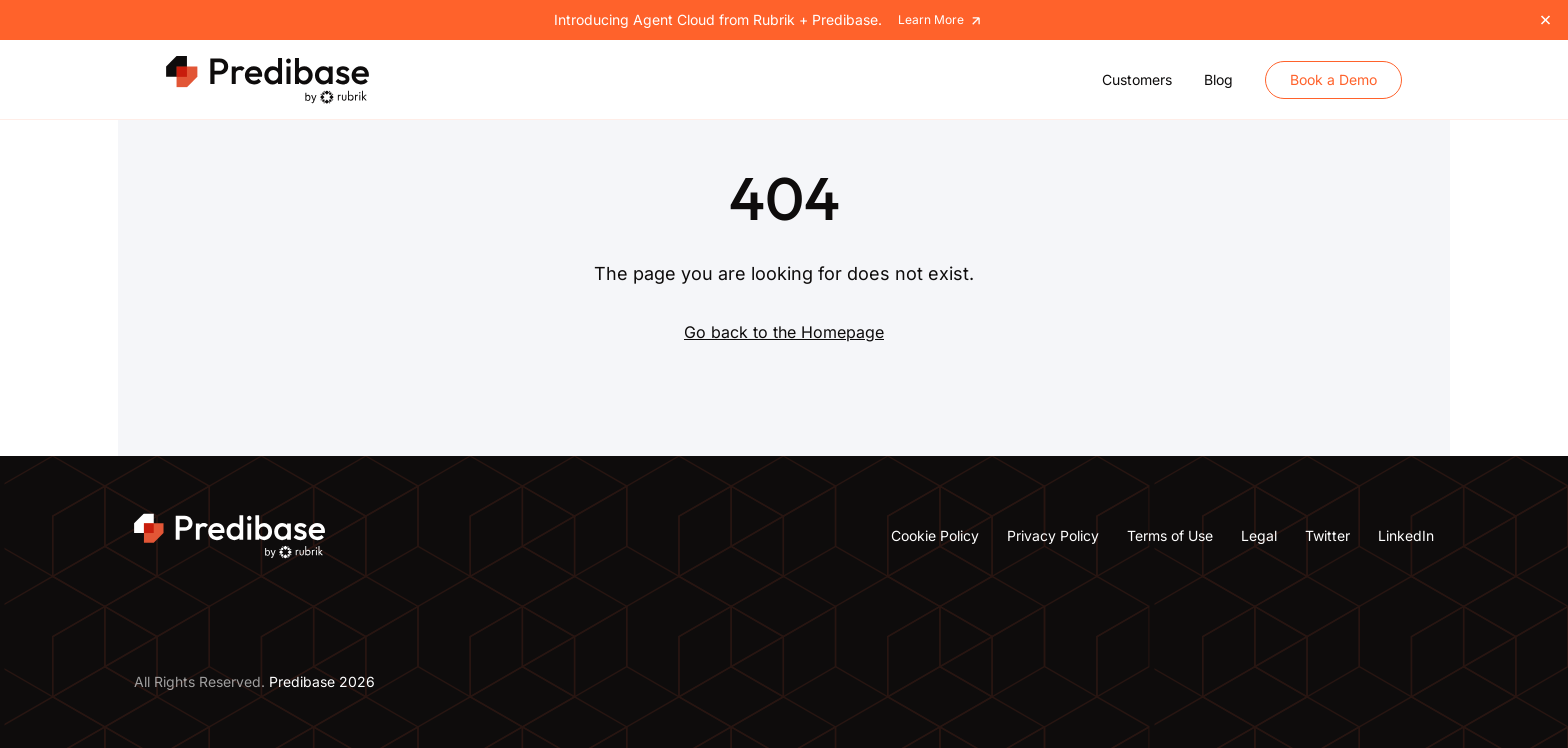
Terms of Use (1170, 535)
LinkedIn (1406, 535)
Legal (1259, 535)
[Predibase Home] (270, 80)
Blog (1218, 79)
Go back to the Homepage (784, 332)
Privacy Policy (1053, 535)
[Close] (1545, 20)
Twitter (1327, 535)
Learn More (941, 20)
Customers (1137, 79)
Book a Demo (1333, 79)
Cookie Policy (935, 535)
